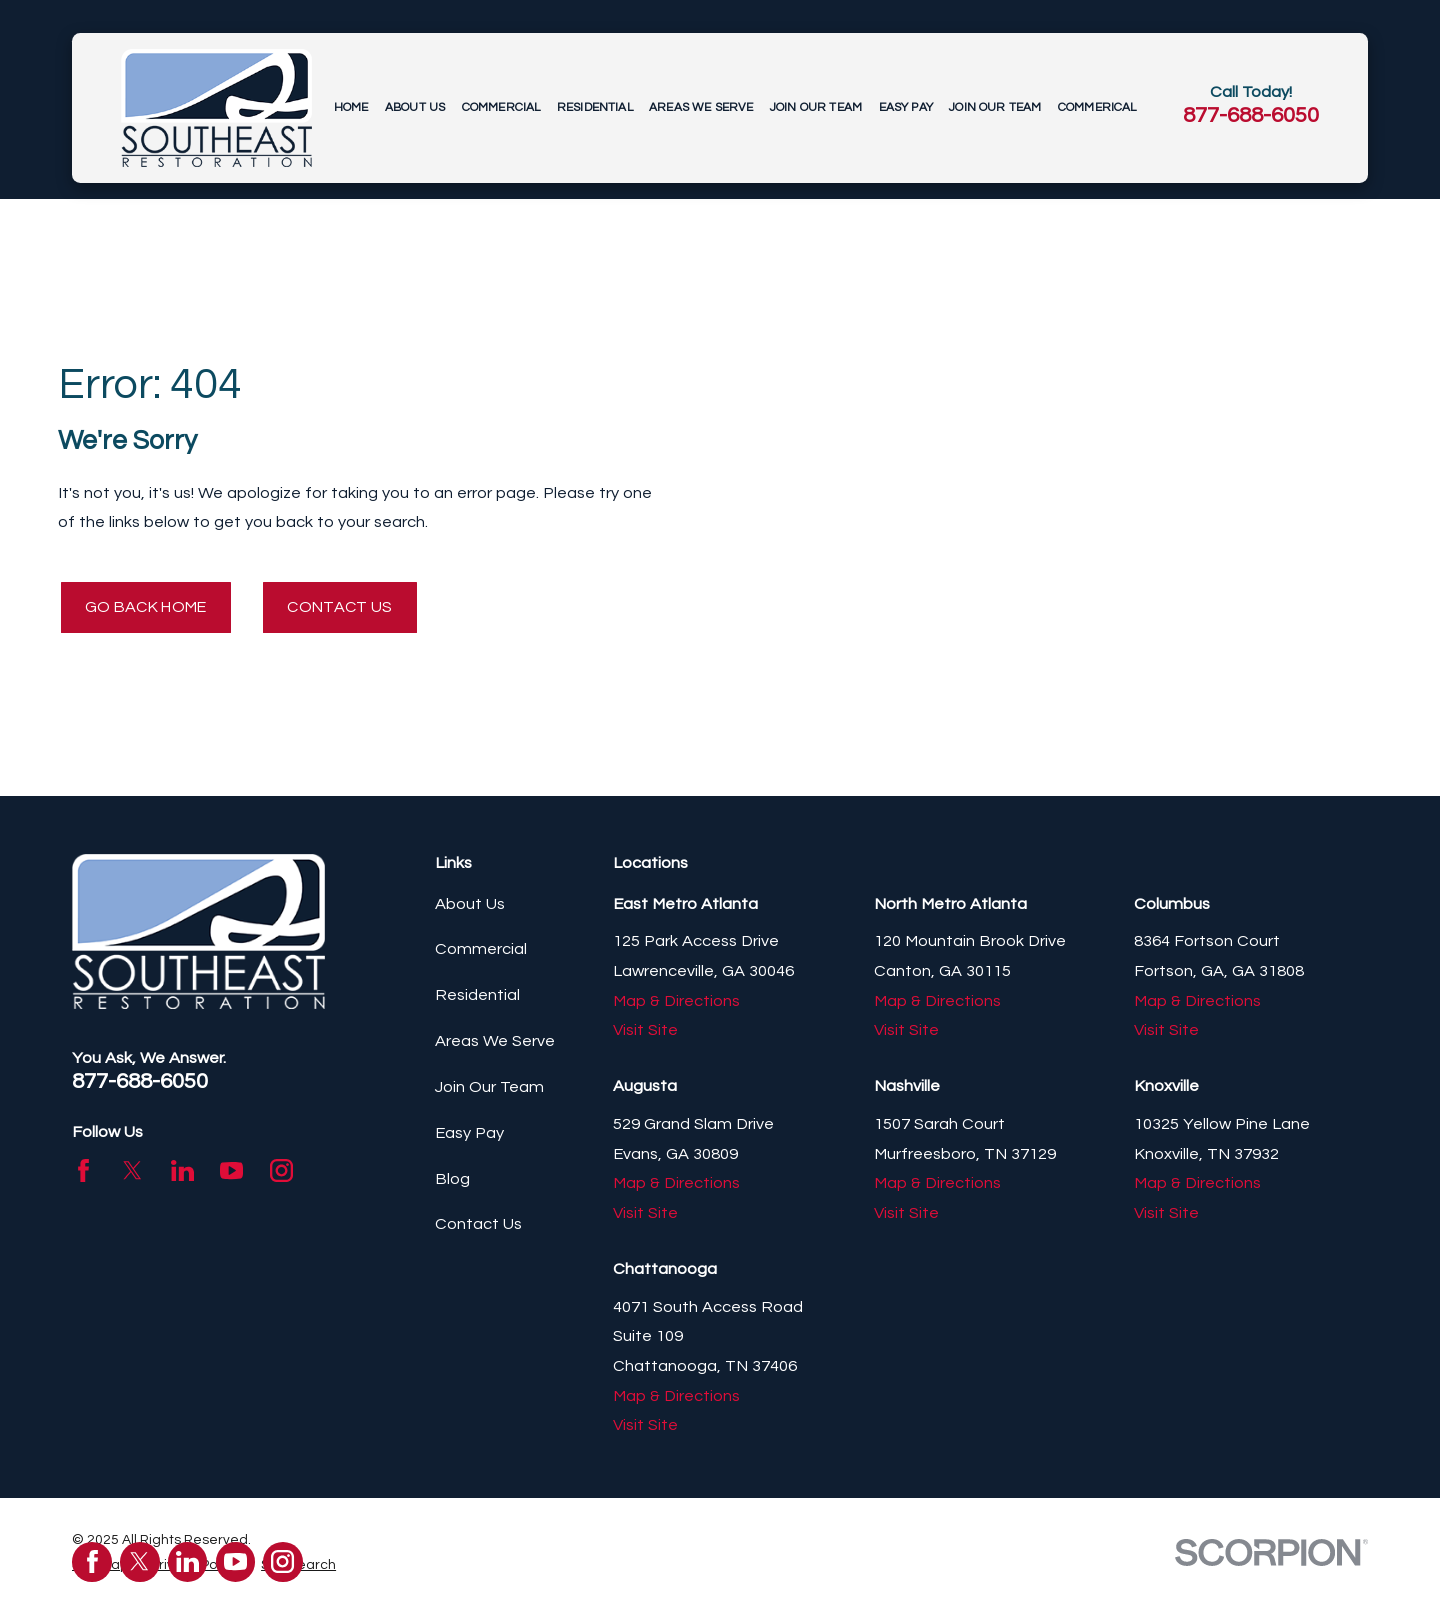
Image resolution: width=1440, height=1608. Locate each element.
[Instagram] (281, 1171)
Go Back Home (150, 607)
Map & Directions (676, 1002)
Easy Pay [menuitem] (906, 107)
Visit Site (645, 1031)
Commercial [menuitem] (501, 107)
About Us (470, 905)
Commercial (481, 950)
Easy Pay (469, 1134)
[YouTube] (231, 1171)
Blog (452, 1180)
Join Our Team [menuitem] (816, 107)
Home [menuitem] (351, 107)
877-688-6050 (1251, 115)
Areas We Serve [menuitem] (701, 107)
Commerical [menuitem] (1097, 107)
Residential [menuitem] (595, 107)
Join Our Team (489, 1088)
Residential (477, 996)
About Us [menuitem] (415, 107)
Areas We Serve (495, 1042)
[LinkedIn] (182, 1171)
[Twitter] (132, 1171)
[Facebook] (83, 1171)
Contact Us (352, 607)
